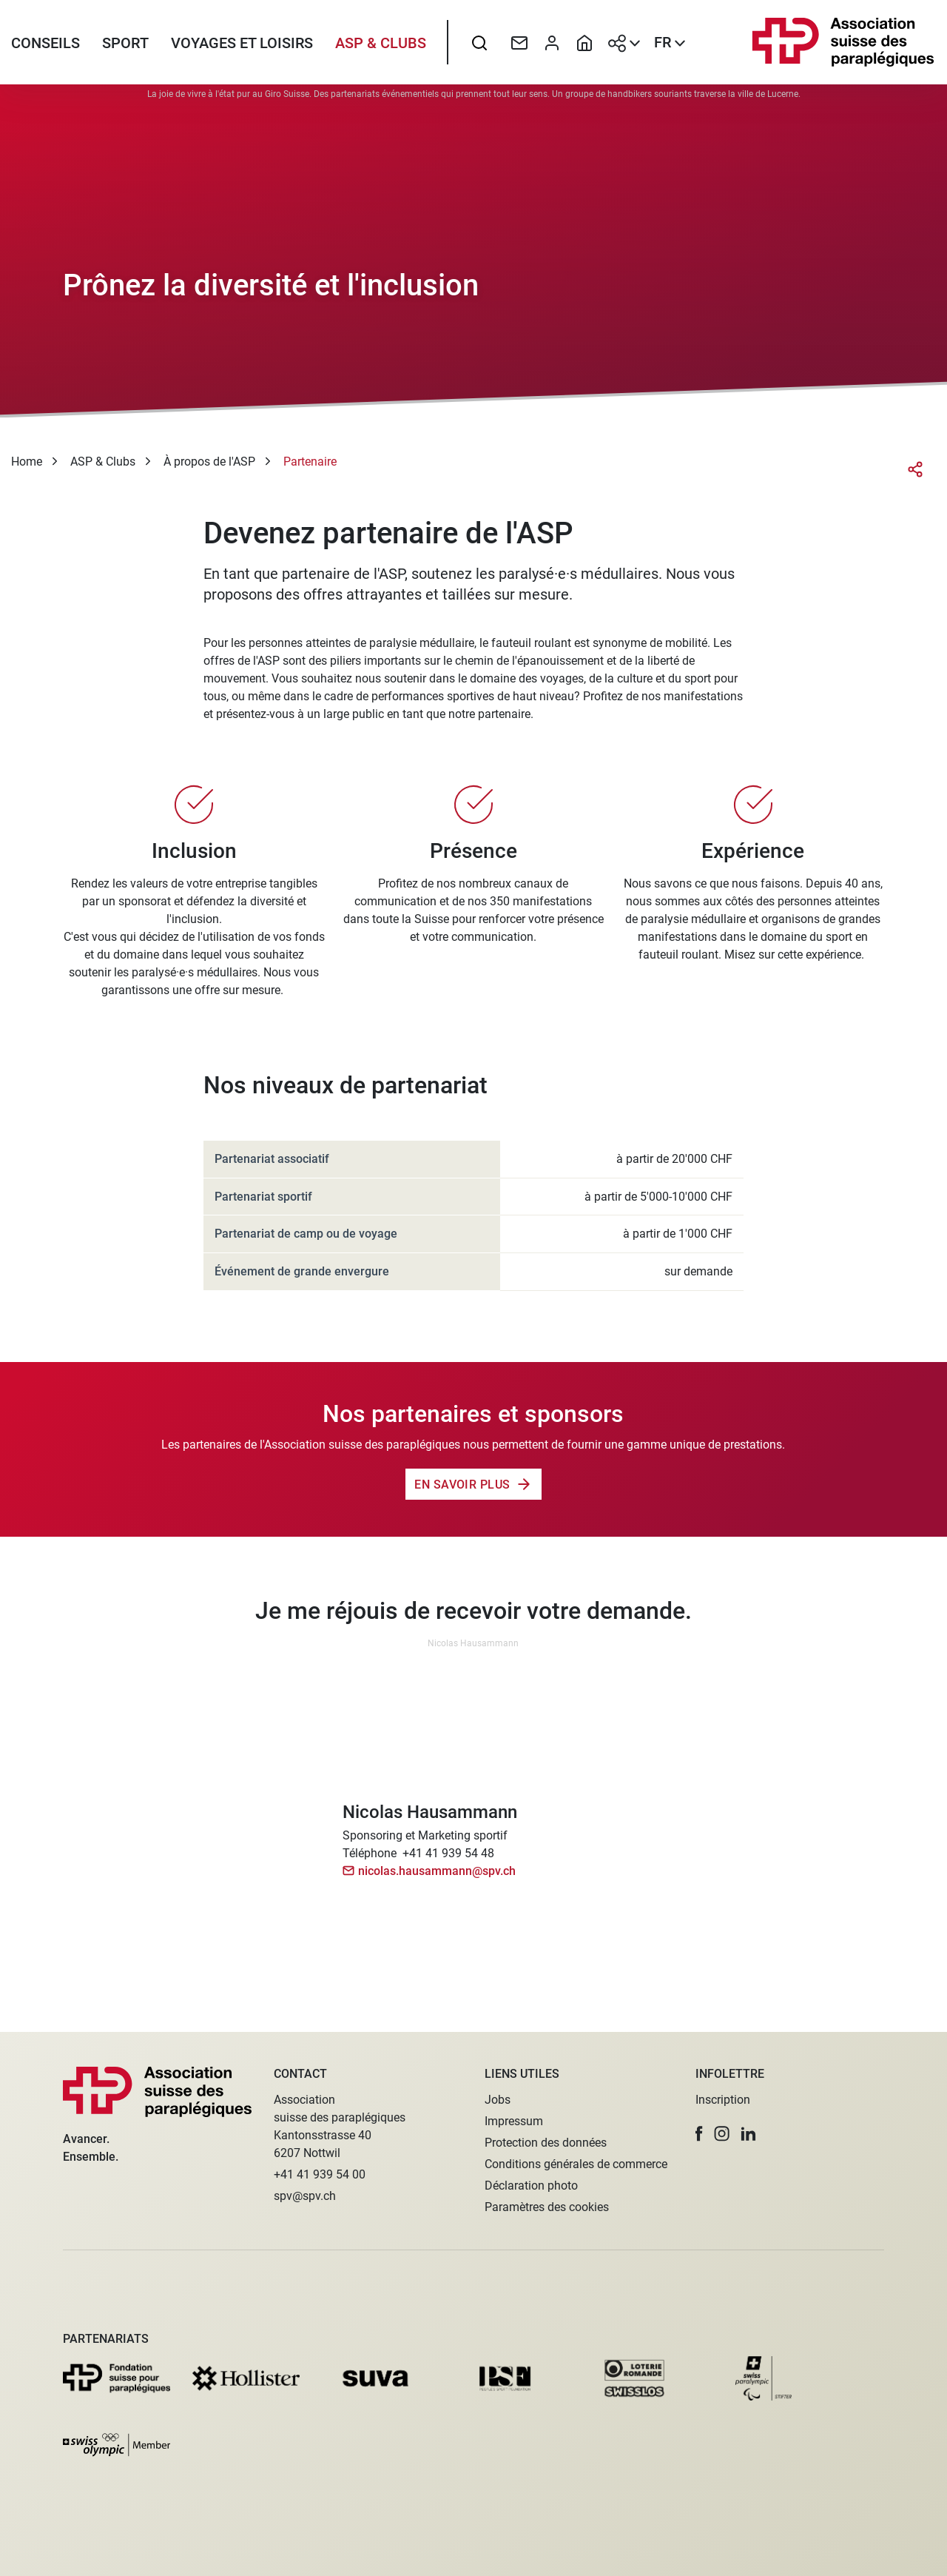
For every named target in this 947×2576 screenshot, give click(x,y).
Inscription (722, 2100)
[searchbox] (479, 48)
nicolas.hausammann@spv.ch (437, 1882)
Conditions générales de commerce (576, 2164)
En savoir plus (462, 1495)
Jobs (497, 2100)
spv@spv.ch (305, 2196)
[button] (699, 2133)
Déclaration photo (531, 2185)
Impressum (514, 2121)
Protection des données (546, 2143)
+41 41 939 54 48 (448, 1864)
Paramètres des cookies (547, 2207)
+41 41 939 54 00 (319, 2174)
